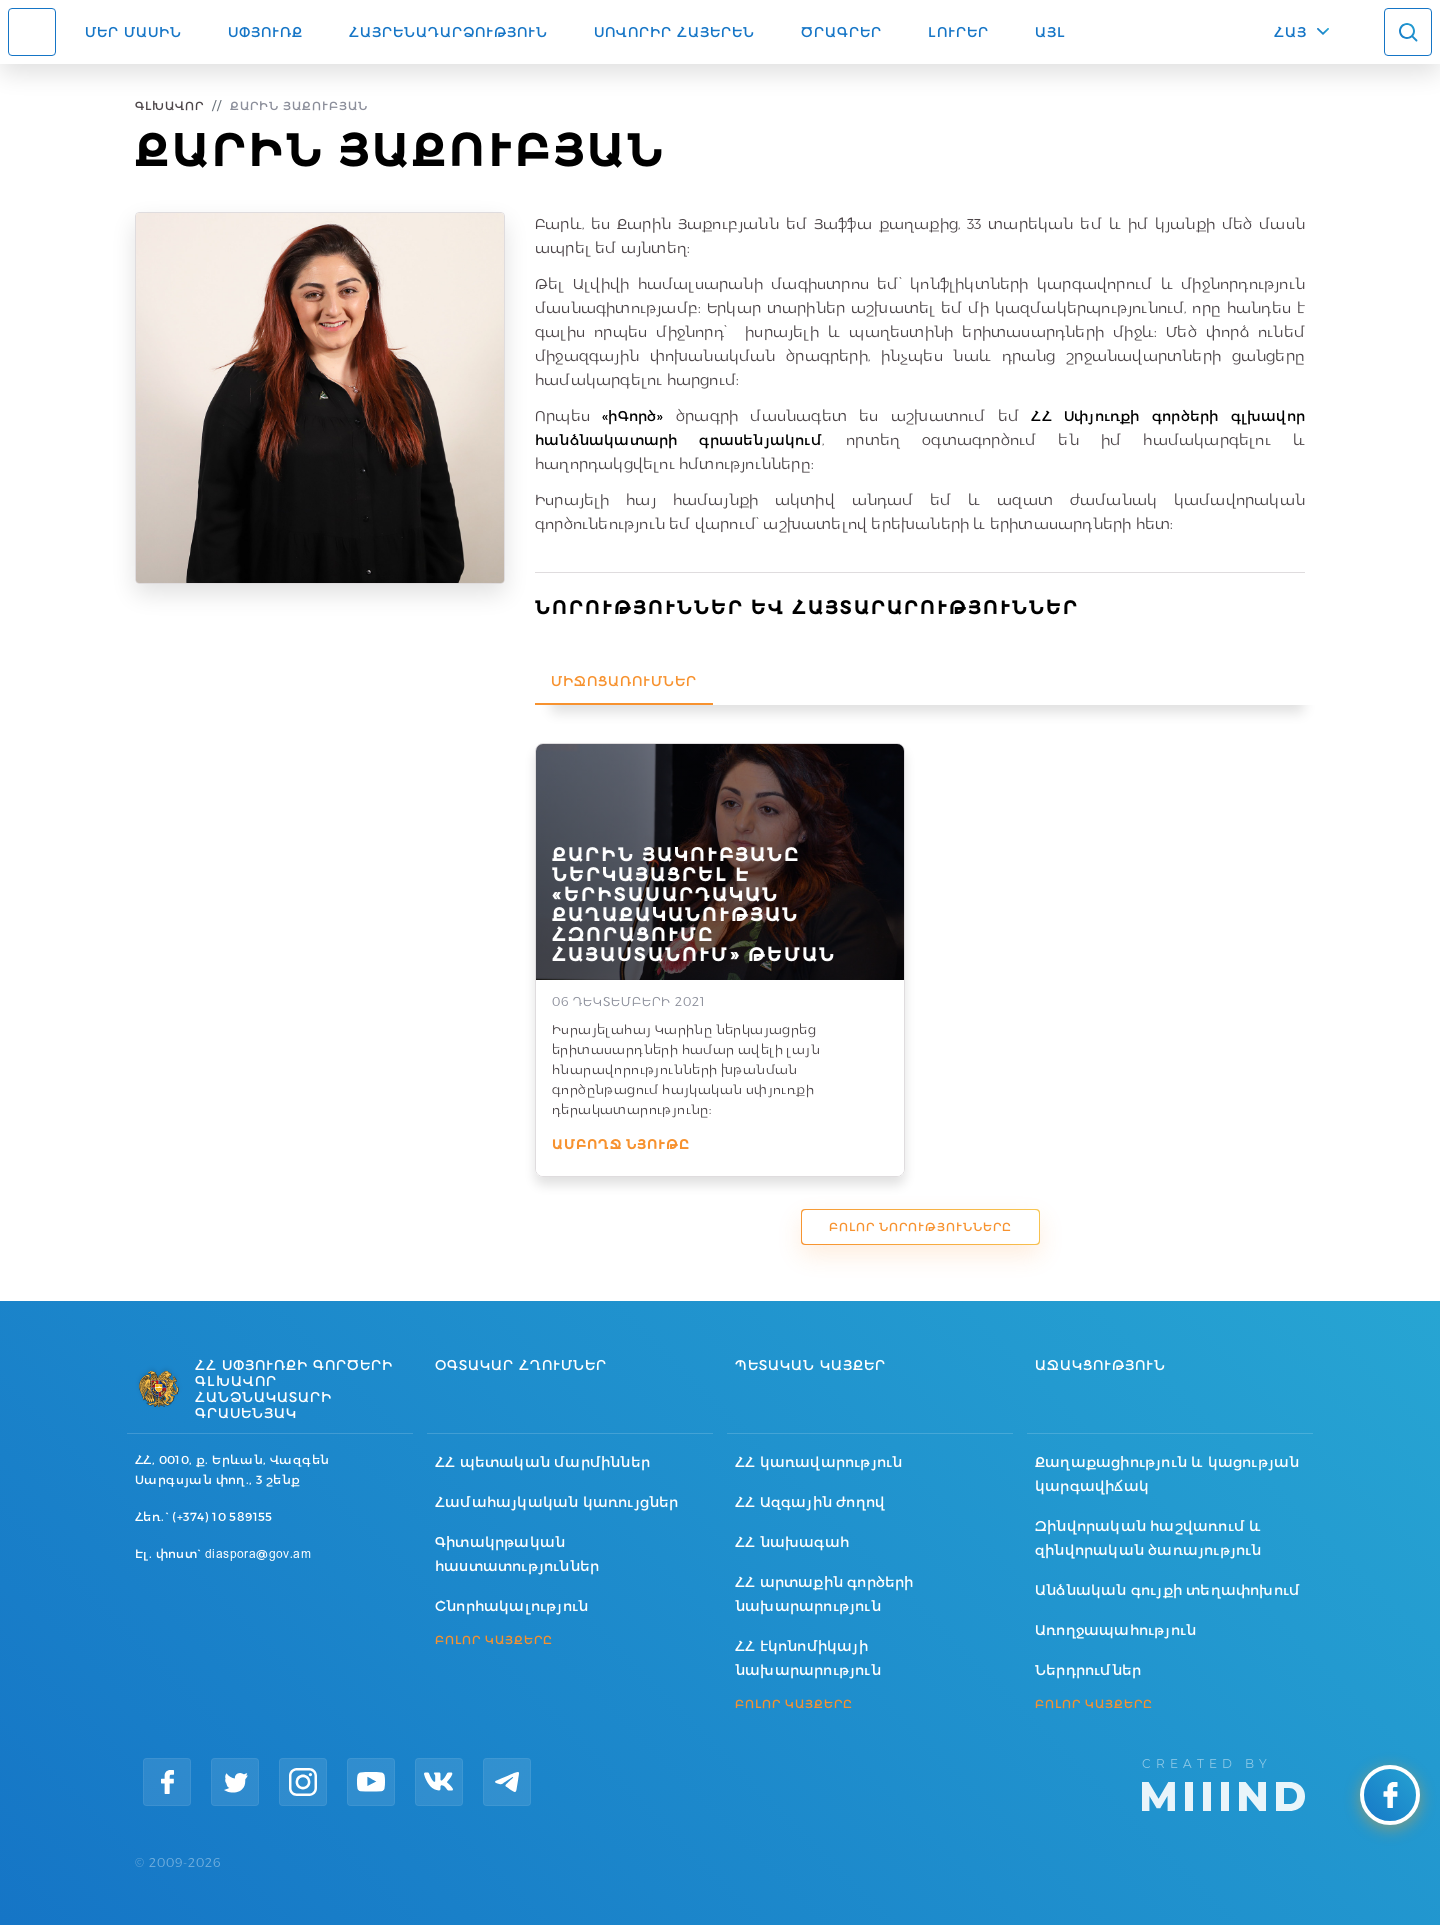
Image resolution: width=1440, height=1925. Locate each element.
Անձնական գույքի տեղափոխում (1167, 1590)
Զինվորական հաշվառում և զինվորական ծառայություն (1148, 1538)
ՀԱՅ (1290, 32)
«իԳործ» (632, 416)
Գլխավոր (169, 105)
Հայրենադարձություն (448, 32)
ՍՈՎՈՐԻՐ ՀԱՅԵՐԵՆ (674, 32)
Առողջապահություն (1115, 1630)
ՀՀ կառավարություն (818, 1462)
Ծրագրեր (841, 32)
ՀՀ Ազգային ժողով (810, 1502)
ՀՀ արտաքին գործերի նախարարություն (824, 1594)
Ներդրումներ (1088, 1670)
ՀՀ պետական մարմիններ (542, 1462)
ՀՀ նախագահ (792, 1542)
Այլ (1050, 32)
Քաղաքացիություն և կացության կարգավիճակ (1167, 1474)
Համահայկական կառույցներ (557, 1502)
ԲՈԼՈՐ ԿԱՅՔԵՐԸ (494, 1640)
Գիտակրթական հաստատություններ (517, 1554)
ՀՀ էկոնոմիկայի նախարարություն (808, 1658)
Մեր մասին (133, 32)
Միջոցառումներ (624, 681)
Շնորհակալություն (511, 1606)
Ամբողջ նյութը (621, 1144)
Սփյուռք (265, 32)
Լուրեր (958, 32)
